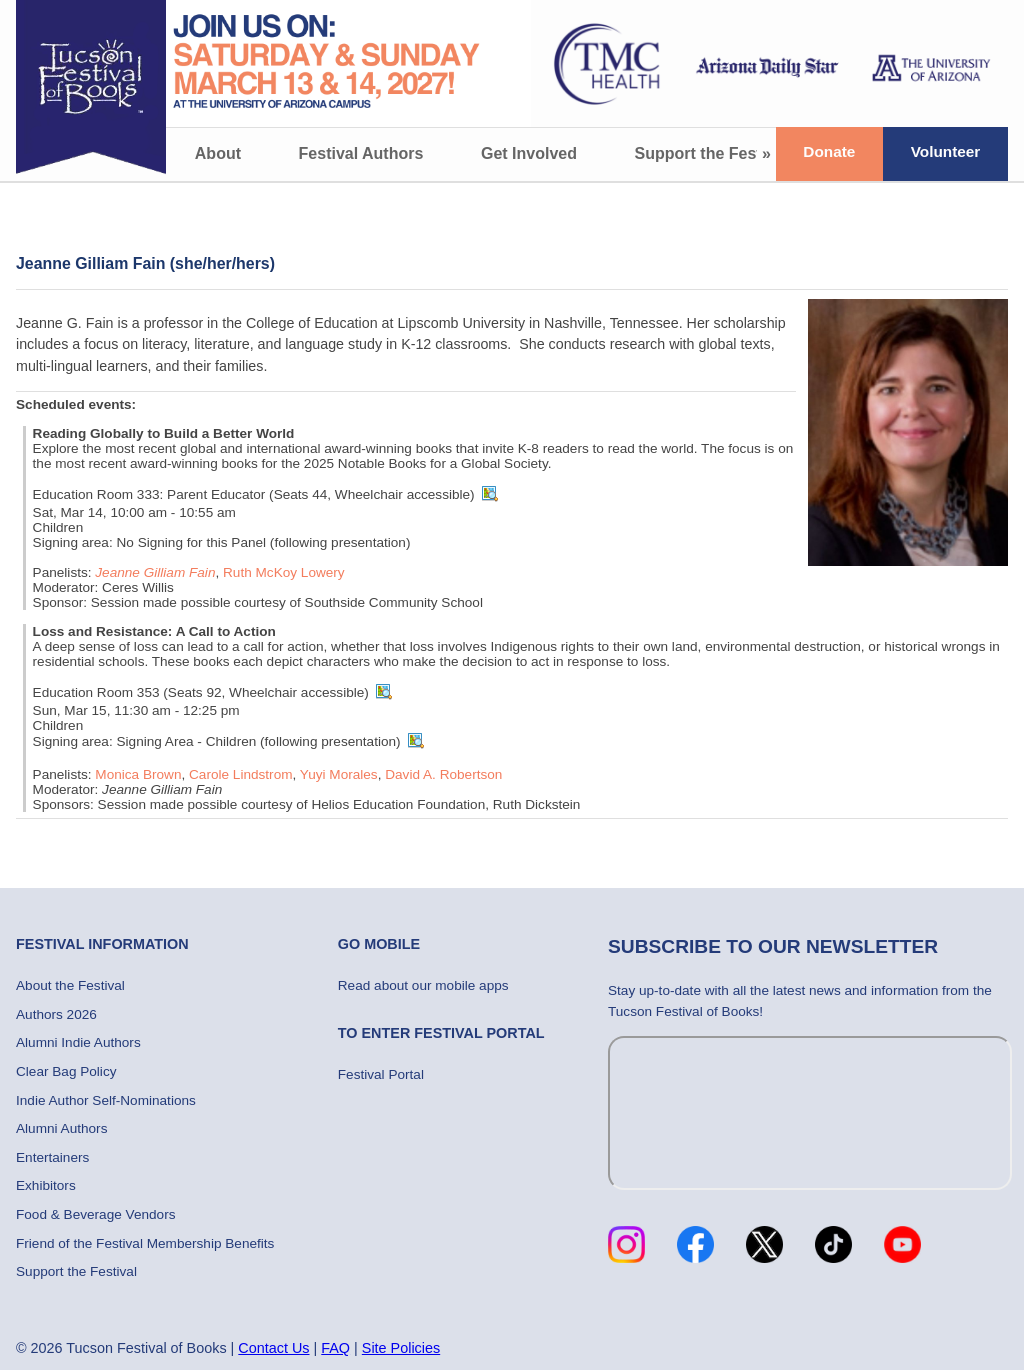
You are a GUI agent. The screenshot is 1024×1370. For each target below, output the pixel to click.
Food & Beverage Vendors (95, 1214)
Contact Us (273, 1348)
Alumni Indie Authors (78, 1042)
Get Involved (529, 153)
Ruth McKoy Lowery (284, 572)
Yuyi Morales (339, 774)
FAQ (335, 1348)
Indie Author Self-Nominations (106, 1100)
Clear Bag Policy (66, 1071)
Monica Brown (138, 774)
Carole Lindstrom (241, 774)
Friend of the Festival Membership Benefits (145, 1243)
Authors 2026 (56, 1014)
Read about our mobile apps (423, 985)
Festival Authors (361, 153)
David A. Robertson (443, 774)
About (218, 153)
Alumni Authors (61, 1128)
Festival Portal (381, 1074)
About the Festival (70, 985)
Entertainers (52, 1157)
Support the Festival (712, 153)
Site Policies (401, 1348)
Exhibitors (46, 1185)
